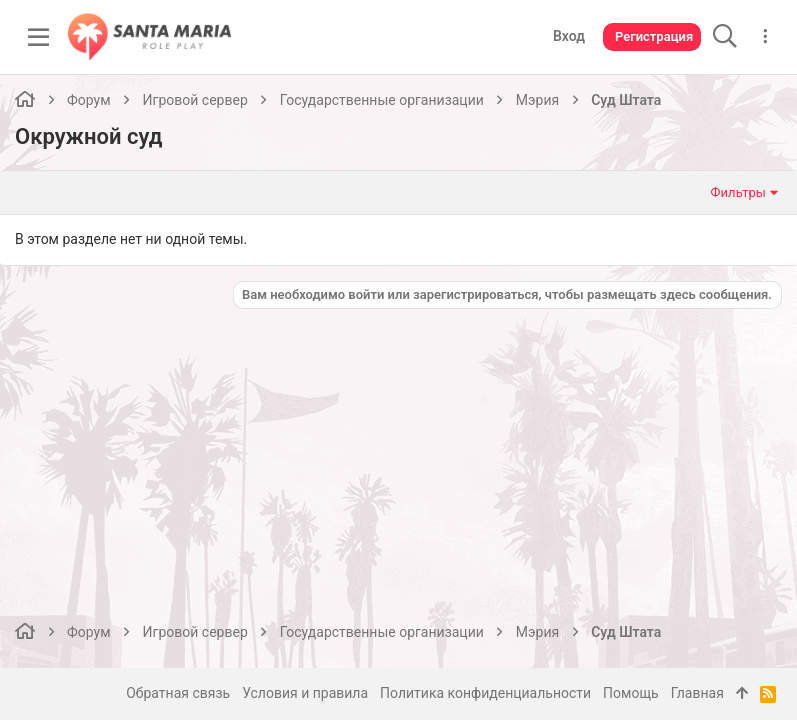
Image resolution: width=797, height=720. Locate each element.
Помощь (631, 693)
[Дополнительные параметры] (765, 36)
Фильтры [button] (738, 192)
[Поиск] (724, 37)
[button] (39, 37)
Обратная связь (178, 693)
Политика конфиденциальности (485, 693)
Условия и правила (305, 693)
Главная (697, 693)
